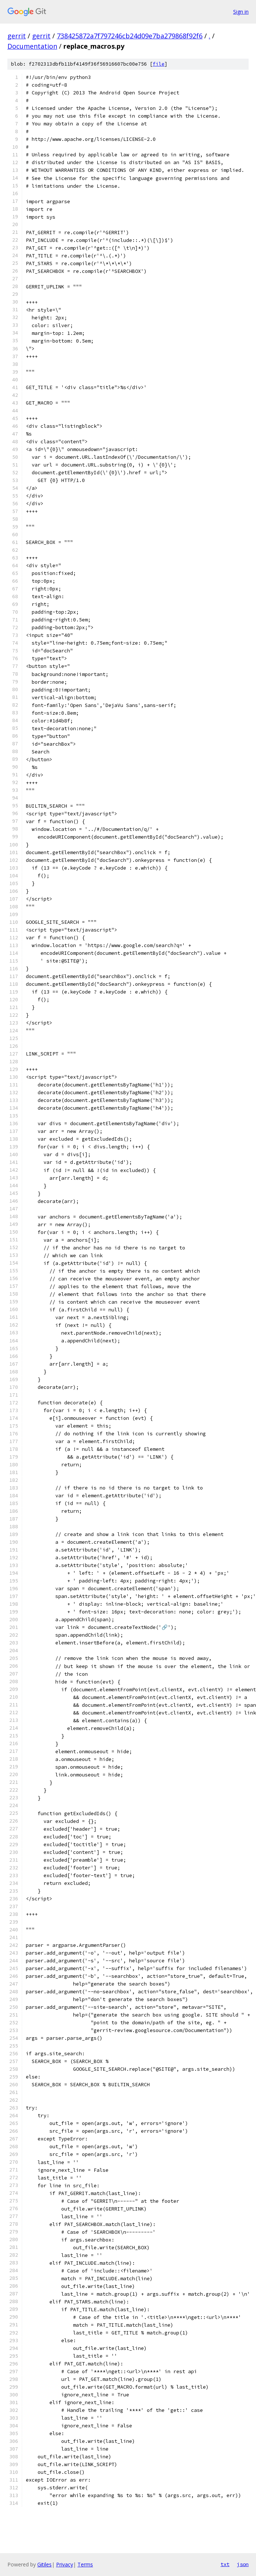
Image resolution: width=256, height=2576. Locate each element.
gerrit (16, 35)
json (243, 2564)
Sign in (241, 11)
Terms (85, 2564)
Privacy (64, 2564)
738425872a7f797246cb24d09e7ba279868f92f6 (130, 35)
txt (225, 2564)
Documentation (32, 46)
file (159, 64)
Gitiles (44, 2564)
